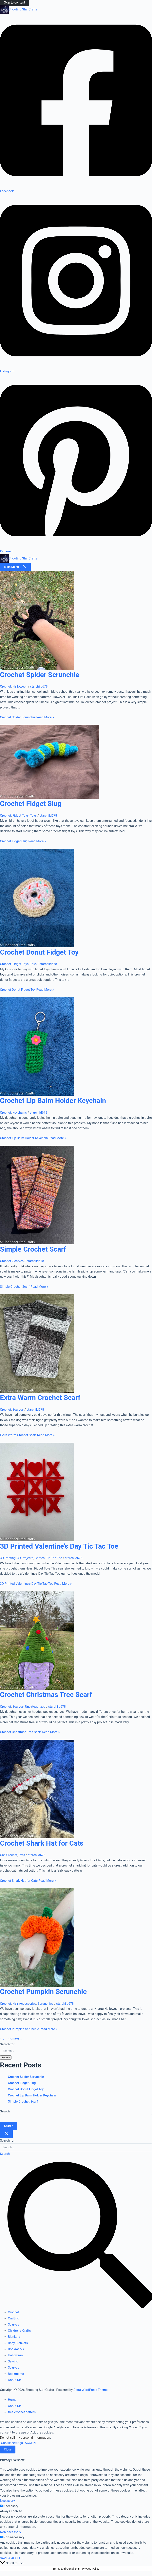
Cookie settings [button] (12, 2443)
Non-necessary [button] (10, 2532)
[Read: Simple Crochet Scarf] (37, 1195)
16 (10, 2039)
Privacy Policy (90, 2568)
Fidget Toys (20, 815)
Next (17, 2039)
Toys (33, 815)
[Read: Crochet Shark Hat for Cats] (37, 1789)
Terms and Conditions (66, 2568)
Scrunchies (45, 2003)
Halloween (19, 686)
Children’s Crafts (19, 2330)
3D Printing (8, 1558)
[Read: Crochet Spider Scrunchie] (37, 620)
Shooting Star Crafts (23, 9)
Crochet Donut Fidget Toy (39, 952)
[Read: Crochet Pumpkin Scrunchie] (37, 1937)
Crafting (13, 2318)
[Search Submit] (148, 2046)
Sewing (13, 2361)
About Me (15, 2380)
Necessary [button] (7, 2501)
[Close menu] (6, 2134)
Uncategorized (35, 1706)
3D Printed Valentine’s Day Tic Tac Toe (59, 1546)
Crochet (5, 686)
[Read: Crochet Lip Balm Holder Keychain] (37, 1046)
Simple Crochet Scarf (33, 1249)
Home (12, 2400)
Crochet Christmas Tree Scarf (46, 1695)
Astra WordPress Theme (90, 2390)
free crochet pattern (22, 2412)
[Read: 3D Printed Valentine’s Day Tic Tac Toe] (37, 1492)
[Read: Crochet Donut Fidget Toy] (37, 898)
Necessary (10, 2506)
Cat (2, 1855)
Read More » (27, 717)
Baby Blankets (18, 2343)
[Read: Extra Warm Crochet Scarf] (37, 1343)
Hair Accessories (24, 2003)
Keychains (19, 1112)
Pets (22, 1855)
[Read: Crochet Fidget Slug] (49, 761)
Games (40, 1558)
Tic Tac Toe (54, 1558)
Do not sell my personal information (25, 2437)
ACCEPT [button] (31, 2443)
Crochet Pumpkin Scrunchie (43, 1992)
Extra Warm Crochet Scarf (40, 1398)
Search (5, 2111)
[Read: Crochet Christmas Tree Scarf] (37, 1640)
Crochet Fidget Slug (30, 804)
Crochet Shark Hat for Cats (42, 1843)
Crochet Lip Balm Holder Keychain (53, 1101)
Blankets (14, 2337)
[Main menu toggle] (15, 567)
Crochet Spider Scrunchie (39, 675)
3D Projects (25, 1558)
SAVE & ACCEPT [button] (11, 2558)
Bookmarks (16, 2349)
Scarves (18, 1261)
